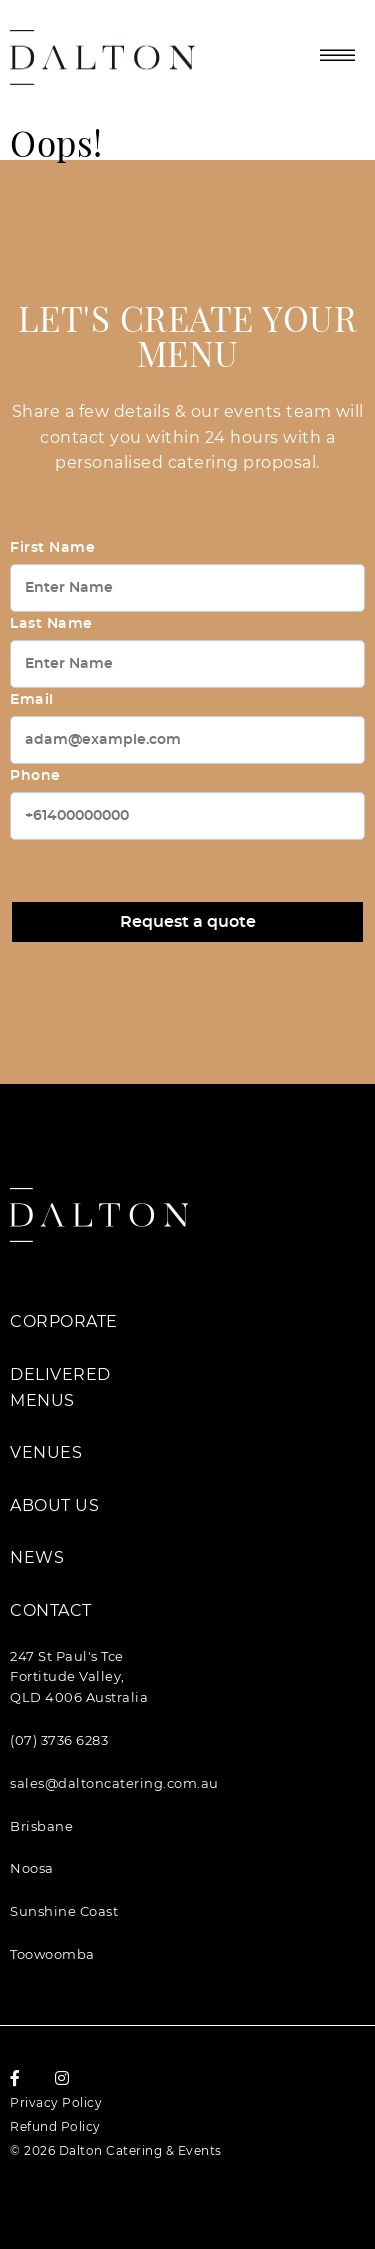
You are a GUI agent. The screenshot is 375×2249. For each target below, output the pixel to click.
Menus (42, 1400)
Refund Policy (55, 2126)
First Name (52, 548)
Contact (51, 1610)
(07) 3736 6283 (59, 1740)
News (37, 1557)
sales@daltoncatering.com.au (114, 1783)
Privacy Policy (56, 2102)
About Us (54, 1505)
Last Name (51, 624)
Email (32, 700)
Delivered (60, 1374)
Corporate (64, 1321)
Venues (46, 1452)
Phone (35, 776)
